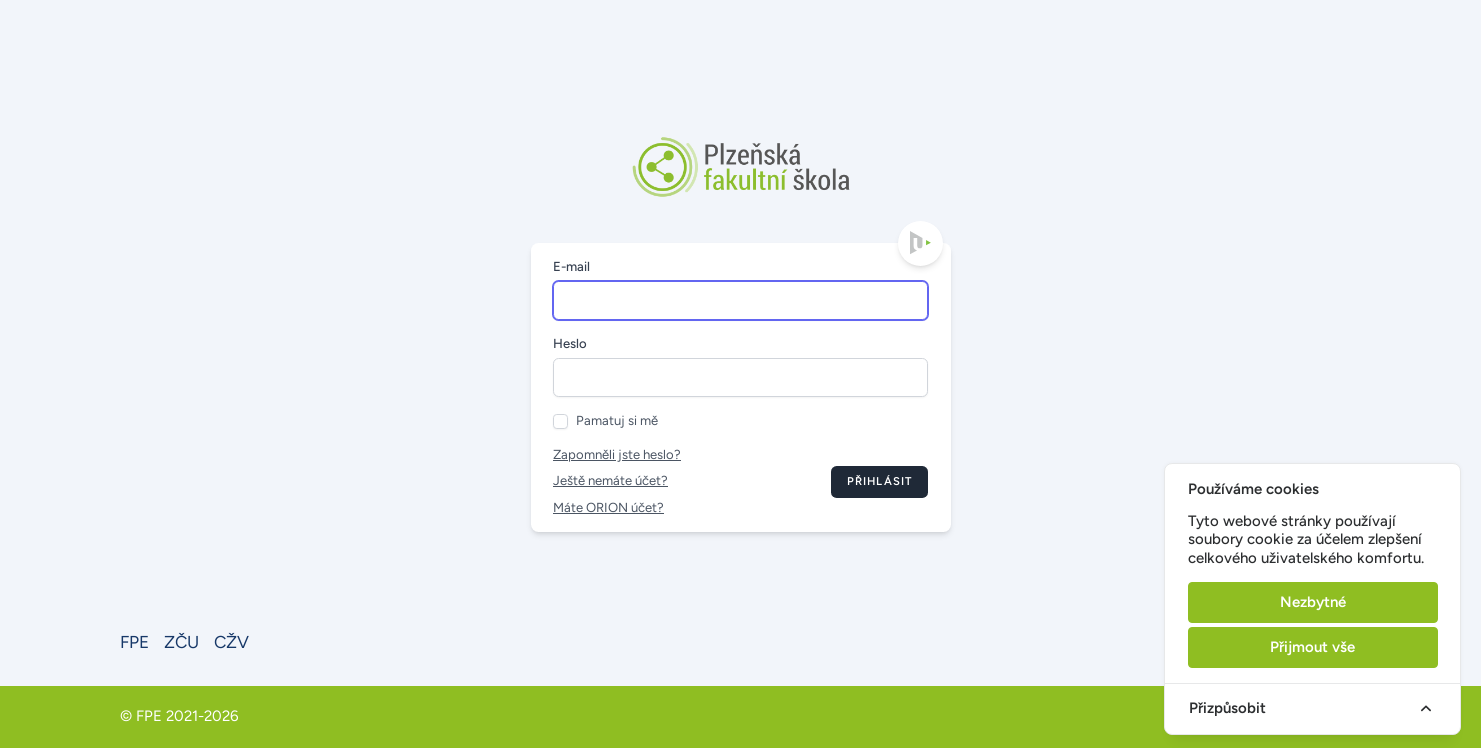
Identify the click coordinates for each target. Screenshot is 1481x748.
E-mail (571, 266)
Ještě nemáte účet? (610, 480)
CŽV (231, 642)
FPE (134, 642)
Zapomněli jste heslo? (617, 454)
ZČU (181, 642)
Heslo (570, 343)
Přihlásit (879, 481)
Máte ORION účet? (608, 507)
